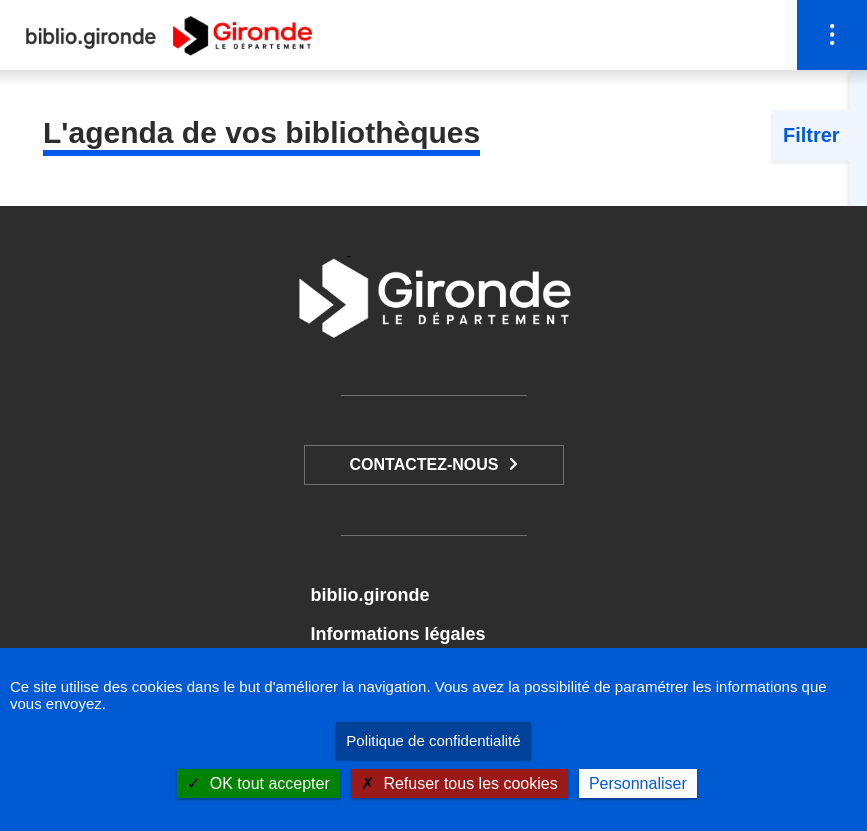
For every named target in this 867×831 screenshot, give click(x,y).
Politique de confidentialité (433, 740)
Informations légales (397, 634)
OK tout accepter (258, 783)
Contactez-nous (423, 464)
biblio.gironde (369, 595)
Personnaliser (638, 783)
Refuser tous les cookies (459, 783)
